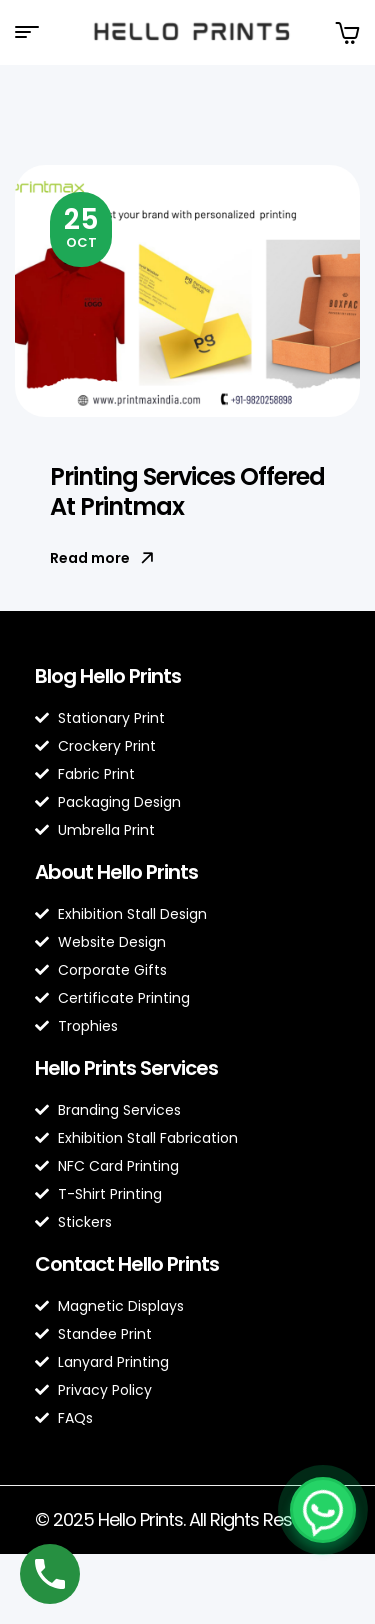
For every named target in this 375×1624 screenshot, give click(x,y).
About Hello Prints (116, 872)
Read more (102, 558)
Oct (81, 226)
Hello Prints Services (126, 1068)
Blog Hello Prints (108, 676)
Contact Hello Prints (127, 1264)
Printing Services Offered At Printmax (187, 491)
